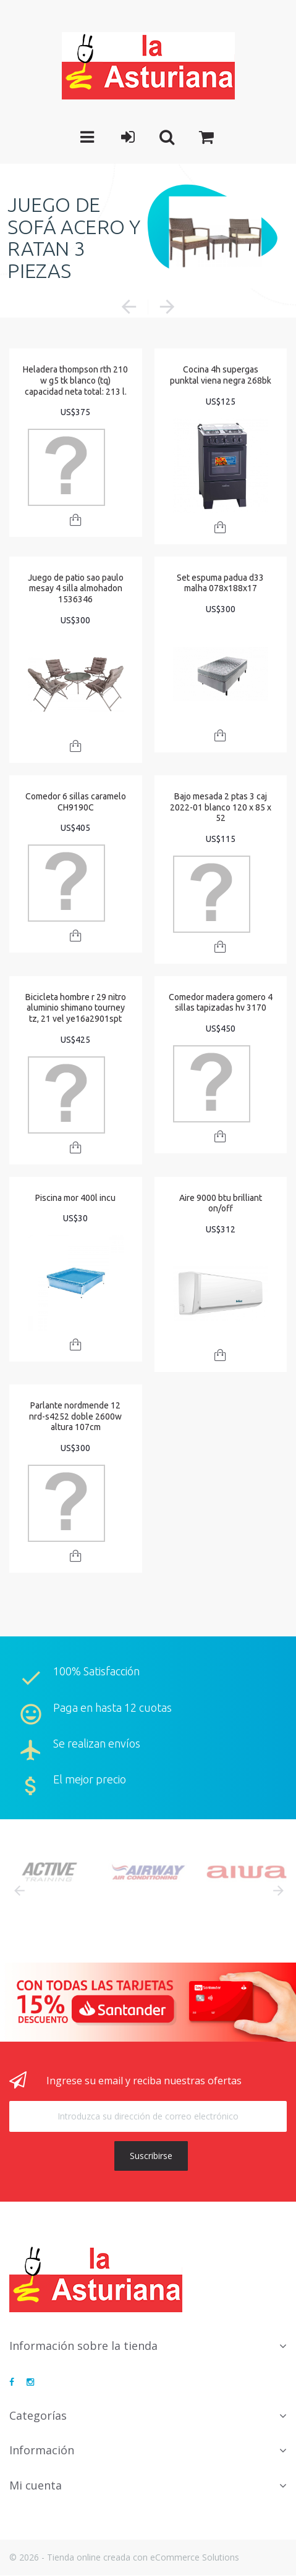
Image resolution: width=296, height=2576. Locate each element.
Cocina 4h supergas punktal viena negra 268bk (220, 374)
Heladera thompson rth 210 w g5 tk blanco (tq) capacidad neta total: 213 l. (75, 380)
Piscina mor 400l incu (75, 1198)
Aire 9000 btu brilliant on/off (220, 1203)
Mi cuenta (35, 2485)
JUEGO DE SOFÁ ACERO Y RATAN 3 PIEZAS (73, 237)
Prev (18, 1891)
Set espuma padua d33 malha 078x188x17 (220, 583)
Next (277, 1891)
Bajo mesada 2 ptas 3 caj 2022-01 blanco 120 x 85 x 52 (220, 807)
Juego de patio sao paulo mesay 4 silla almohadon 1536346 (76, 588)
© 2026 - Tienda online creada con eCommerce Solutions (124, 2557)
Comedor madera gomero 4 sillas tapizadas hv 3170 (221, 1002)
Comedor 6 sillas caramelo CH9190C (75, 801)
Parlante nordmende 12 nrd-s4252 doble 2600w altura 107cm (75, 1416)
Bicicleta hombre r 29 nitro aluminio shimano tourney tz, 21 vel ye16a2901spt (75, 1008)
